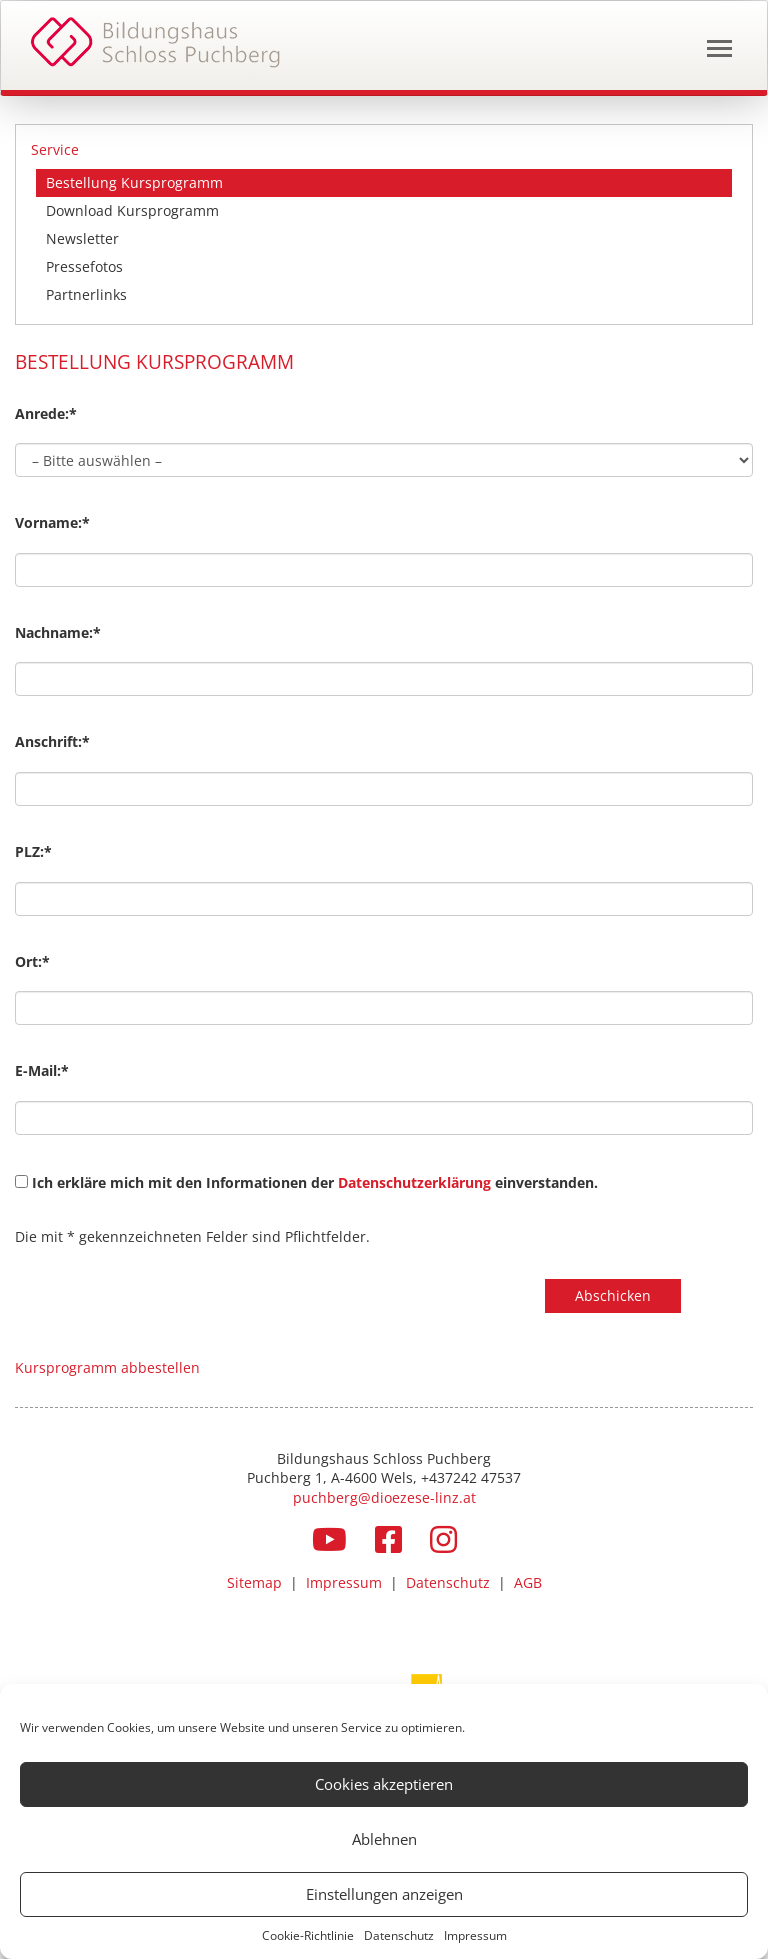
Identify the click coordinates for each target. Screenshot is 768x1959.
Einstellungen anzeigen (384, 1894)
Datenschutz (399, 1935)
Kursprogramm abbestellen (107, 1367)
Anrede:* (46, 413)
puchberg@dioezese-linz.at (384, 1497)
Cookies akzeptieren (384, 1784)
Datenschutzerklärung (416, 1182)
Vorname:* (52, 522)
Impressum (475, 1935)
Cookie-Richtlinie (308, 1935)
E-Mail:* (42, 1070)
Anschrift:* (52, 741)
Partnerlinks (86, 294)
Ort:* (32, 961)
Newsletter (82, 238)
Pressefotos (84, 266)
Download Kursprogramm (132, 210)
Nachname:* (58, 632)
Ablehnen (384, 1839)
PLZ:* (33, 851)
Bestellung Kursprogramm (134, 182)
